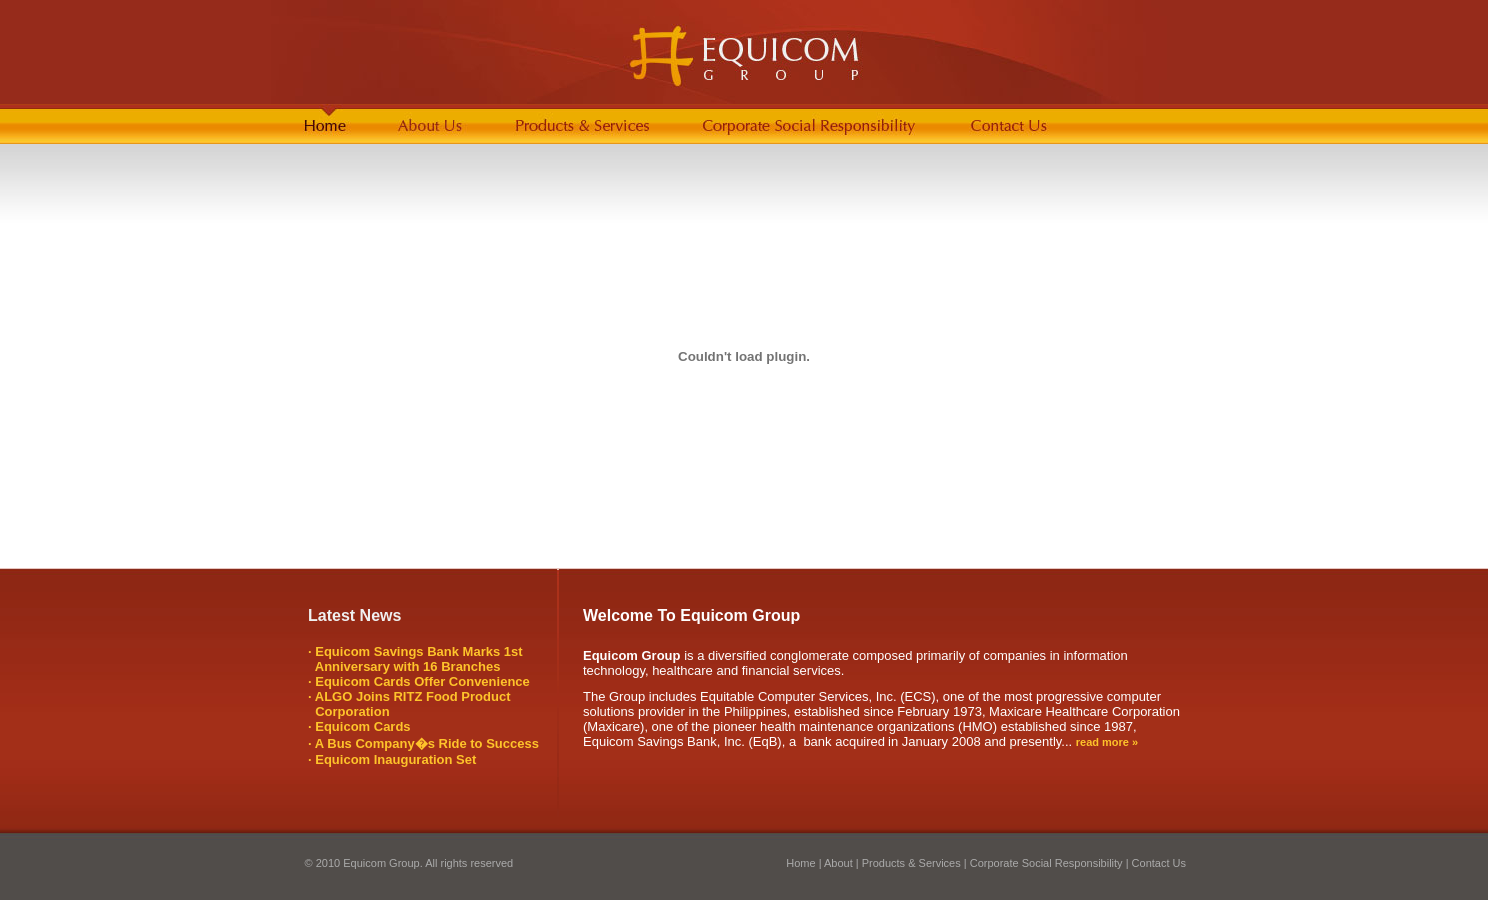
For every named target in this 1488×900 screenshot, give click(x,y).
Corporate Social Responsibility (1046, 863)
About (837, 863)
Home (800, 863)
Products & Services (911, 863)
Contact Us (1159, 863)
